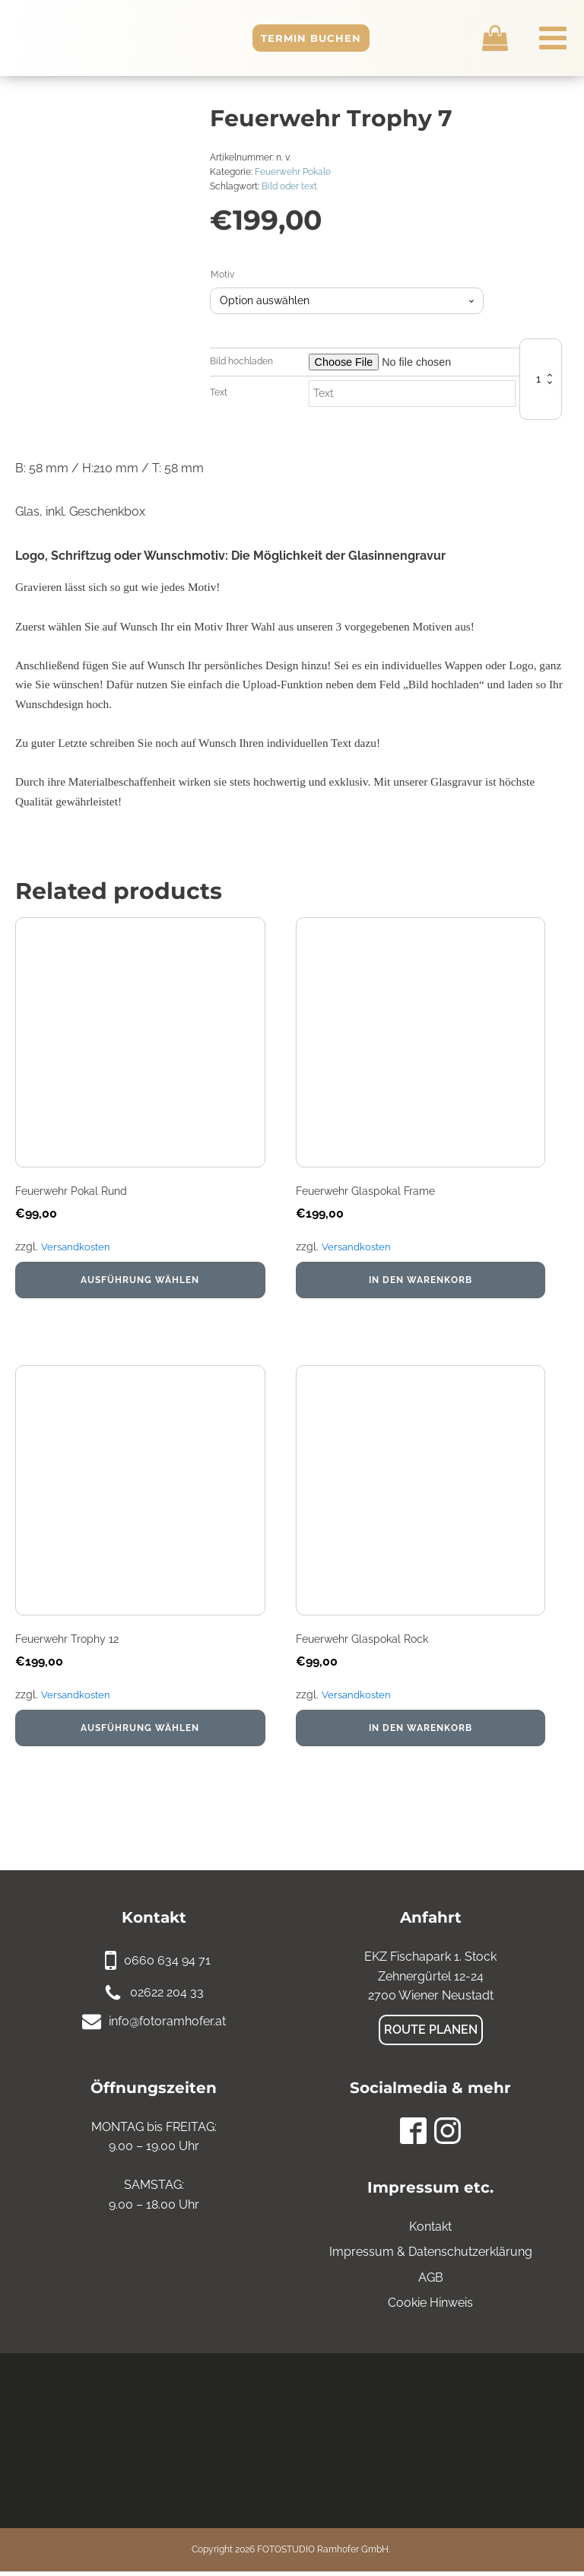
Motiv (222, 274)
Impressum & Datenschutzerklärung (430, 2256)
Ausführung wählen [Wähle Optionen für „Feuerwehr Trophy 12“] (140, 1732)
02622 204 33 (167, 1997)
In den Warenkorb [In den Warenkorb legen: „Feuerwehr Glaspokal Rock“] (420, 1732)
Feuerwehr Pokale (293, 172)
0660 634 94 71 (167, 1965)
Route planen (431, 2034)
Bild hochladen (241, 361)
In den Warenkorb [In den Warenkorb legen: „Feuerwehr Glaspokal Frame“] (420, 1282)
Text (218, 392)
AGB (430, 2282)
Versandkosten (78, 1249)
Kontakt (430, 2231)
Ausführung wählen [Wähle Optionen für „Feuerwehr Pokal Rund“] (140, 1282)
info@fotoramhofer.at (167, 2026)
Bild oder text (289, 186)
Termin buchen (340, 38)
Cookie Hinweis (430, 2307)
